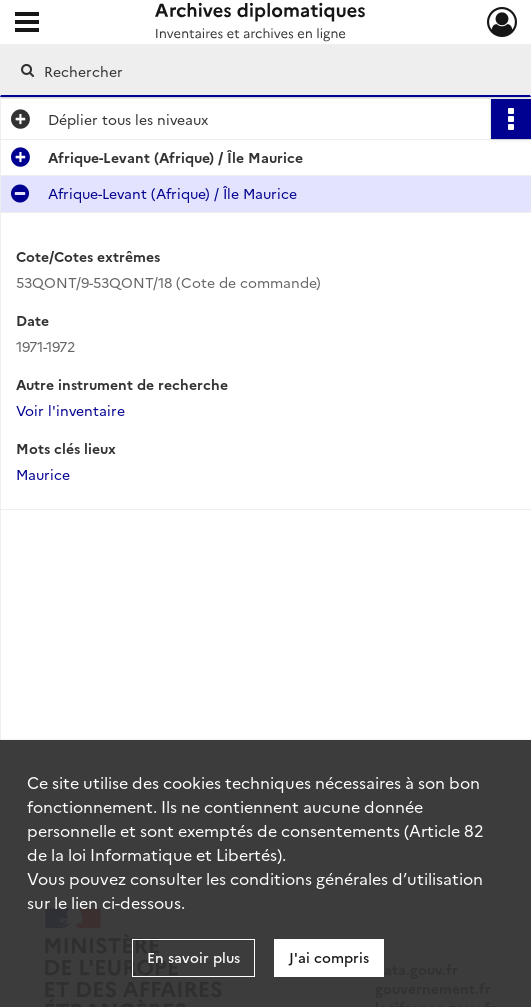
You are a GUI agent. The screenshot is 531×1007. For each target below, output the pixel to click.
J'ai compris (329, 957)
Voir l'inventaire (70, 410)
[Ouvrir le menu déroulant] (27, 24)
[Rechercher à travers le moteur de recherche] (252, 71)
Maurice (43, 474)
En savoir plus (193, 957)
